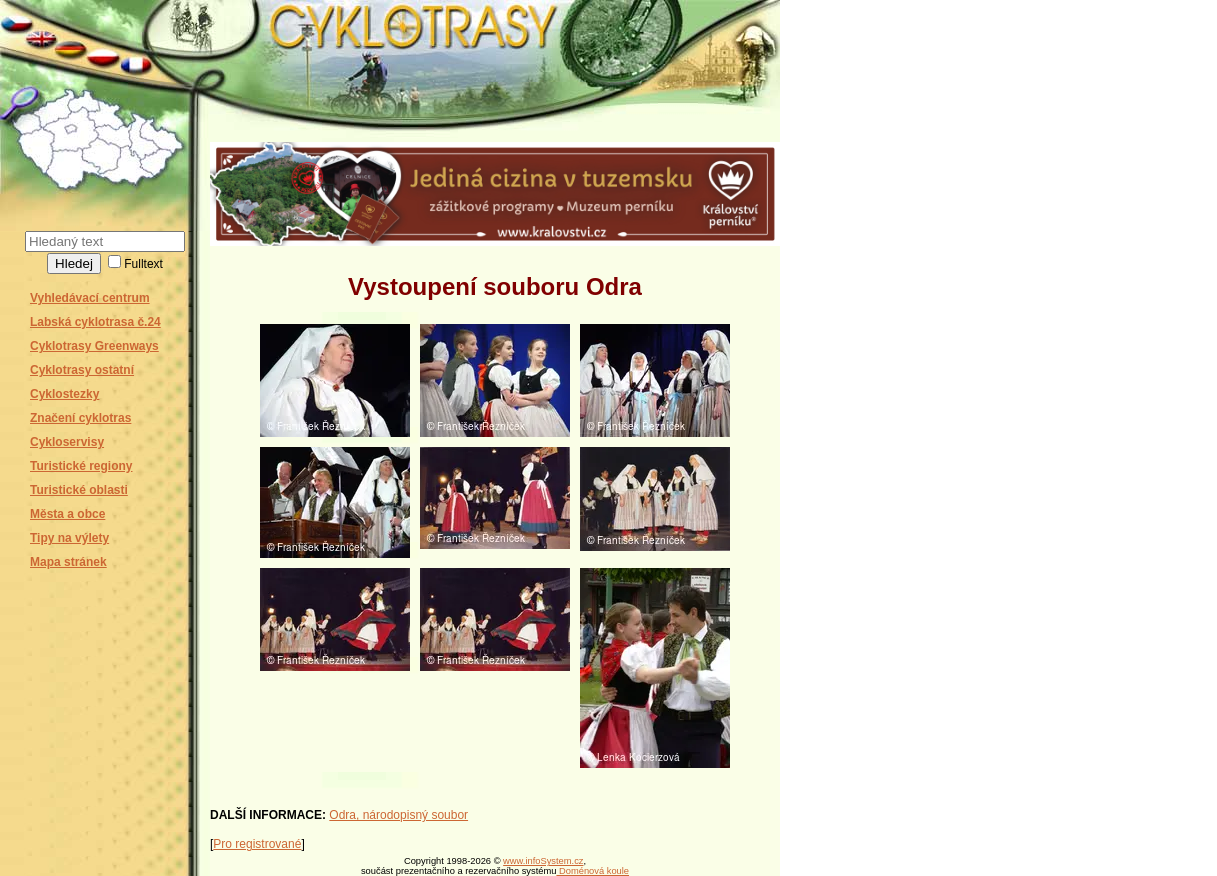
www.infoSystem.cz (543, 861)
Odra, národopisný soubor (398, 815)
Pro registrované (257, 844)
